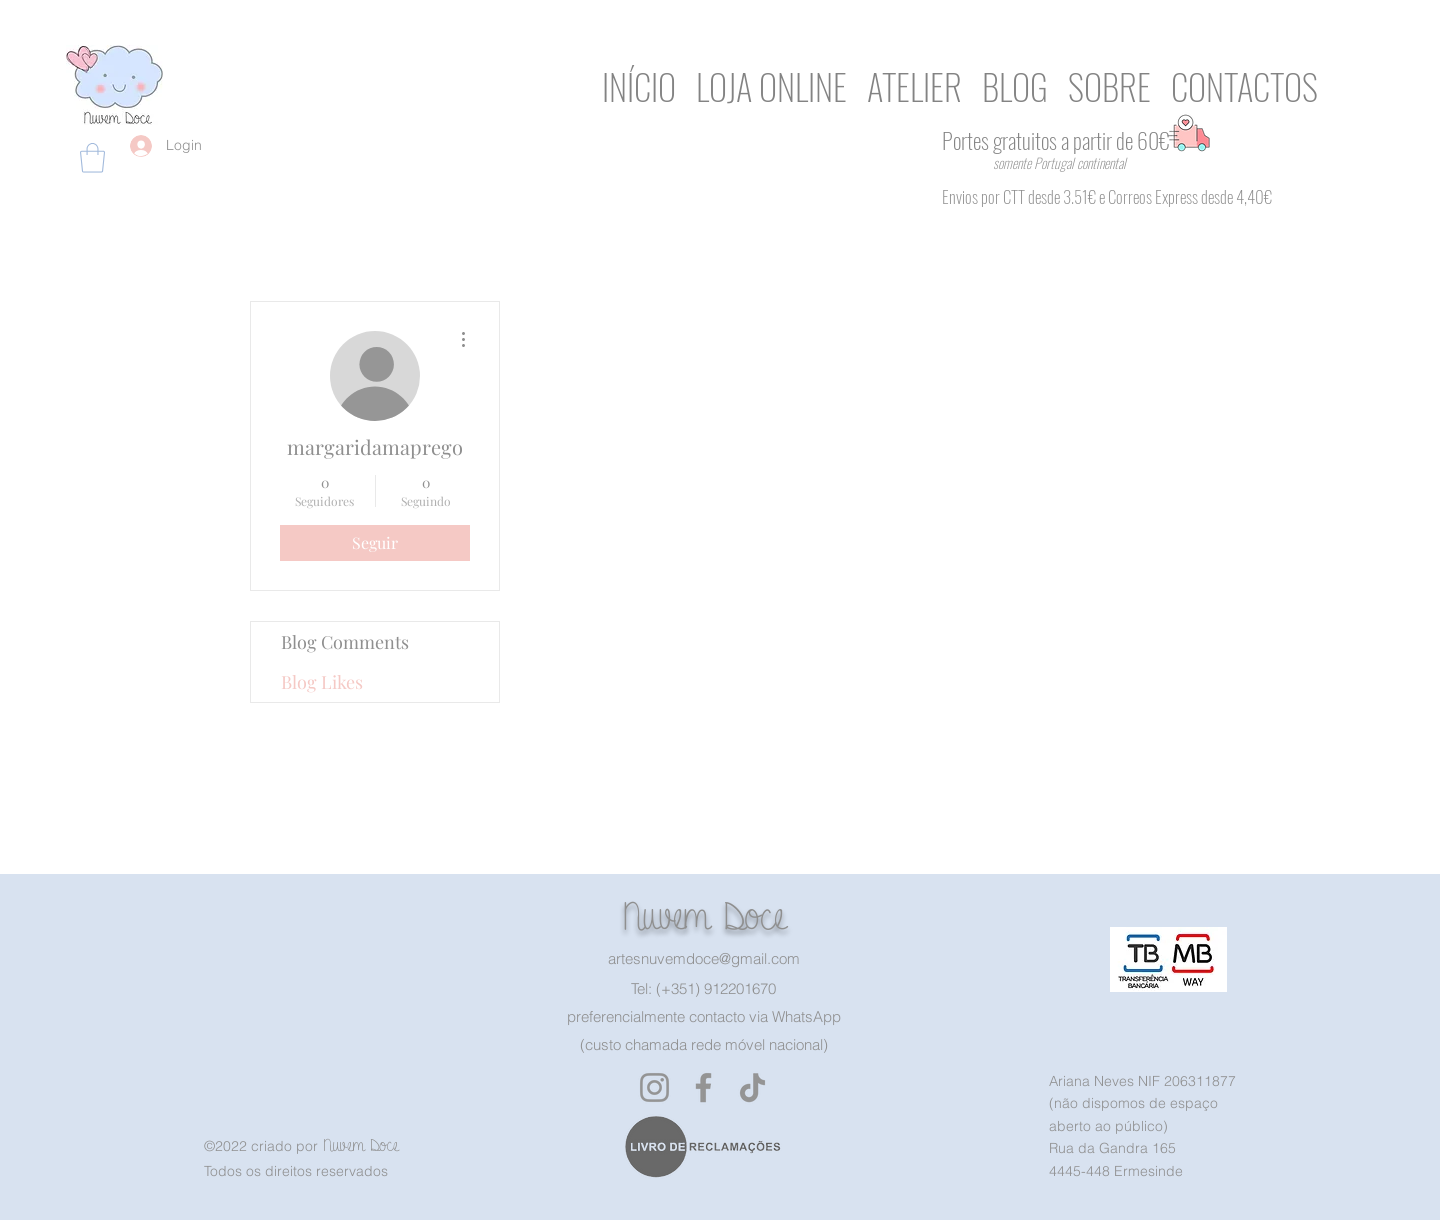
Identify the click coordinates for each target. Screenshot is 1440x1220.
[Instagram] (654, 1087)
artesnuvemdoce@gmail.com (704, 958)
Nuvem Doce (703, 916)
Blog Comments (345, 642)
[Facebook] (703, 1087)
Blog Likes (322, 682)
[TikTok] (752, 1087)
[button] (92, 158)
